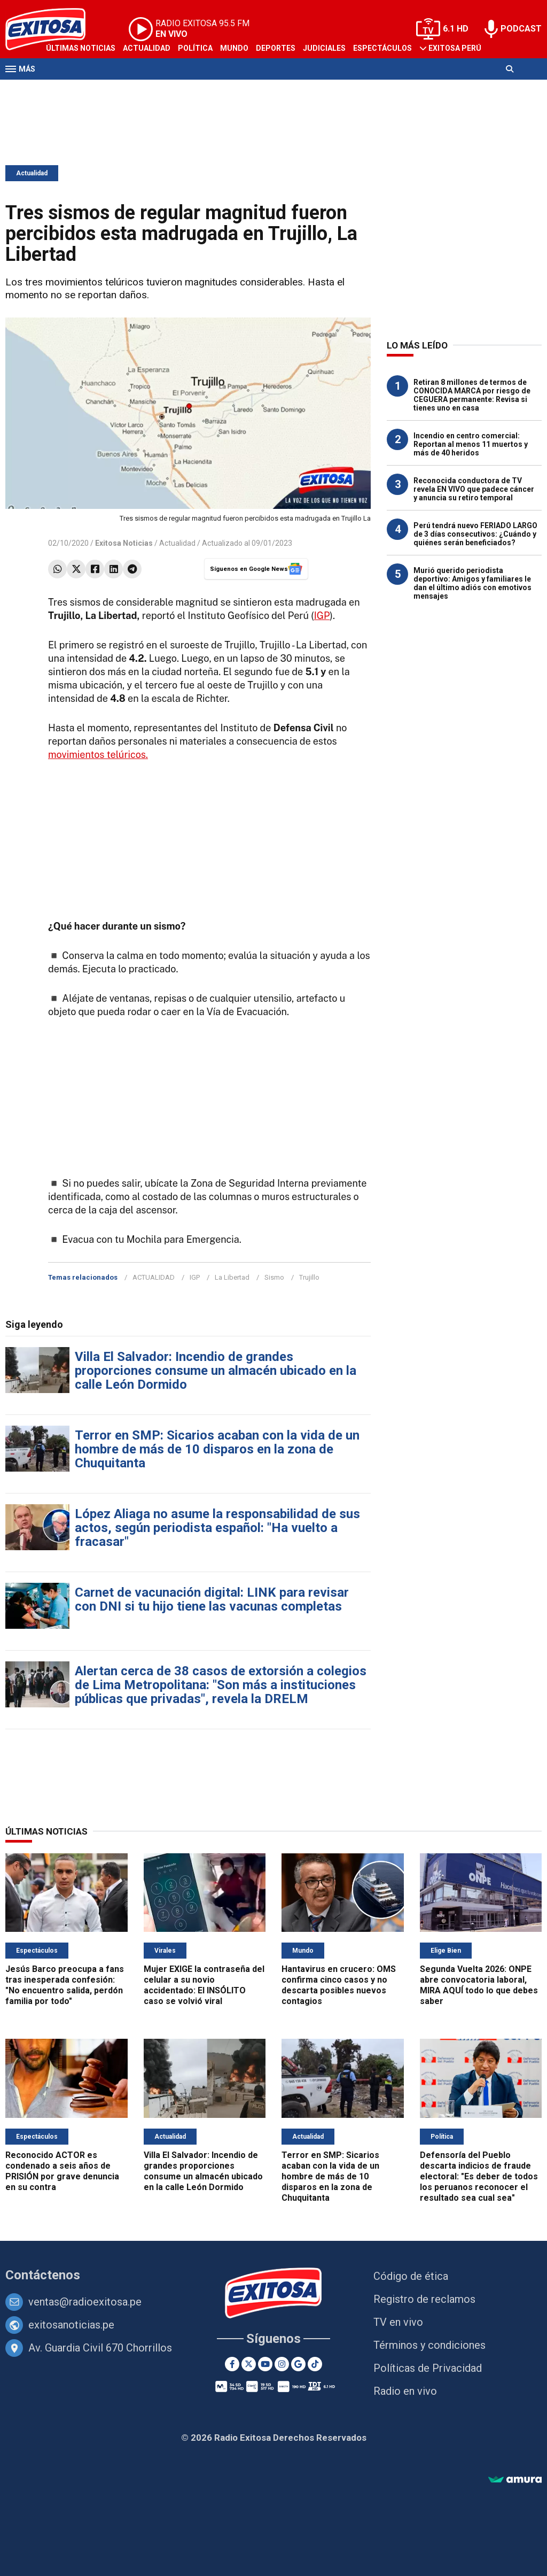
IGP (322, 615)
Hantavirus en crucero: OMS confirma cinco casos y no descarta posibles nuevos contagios (339, 1985)
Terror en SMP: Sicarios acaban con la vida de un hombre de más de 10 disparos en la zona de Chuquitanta (217, 1449)
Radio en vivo (405, 2391)
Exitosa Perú (454, 48)
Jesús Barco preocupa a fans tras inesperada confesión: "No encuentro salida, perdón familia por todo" (64, 1985)
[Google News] (298, 2364)
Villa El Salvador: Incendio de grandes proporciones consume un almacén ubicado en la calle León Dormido (215, 1370)
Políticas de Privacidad (427, 2368)
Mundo (234, 48)
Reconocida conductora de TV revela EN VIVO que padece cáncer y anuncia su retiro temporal (473, 489)
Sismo (274, 1277)
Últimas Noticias (80, 48)
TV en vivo (398, 2322)
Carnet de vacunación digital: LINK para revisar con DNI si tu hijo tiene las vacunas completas (212, 1599)
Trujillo (309, 1277)
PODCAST (521, 29)
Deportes (275, 48)
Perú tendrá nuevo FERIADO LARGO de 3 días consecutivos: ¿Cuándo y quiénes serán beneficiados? (475, 534)
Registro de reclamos (424, 2299)
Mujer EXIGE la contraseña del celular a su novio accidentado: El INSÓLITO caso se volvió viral (204, 1985)
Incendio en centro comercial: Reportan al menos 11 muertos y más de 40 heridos (470, 444)
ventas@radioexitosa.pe (85, 2301)
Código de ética (410, 2276)
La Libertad (232, 1277)
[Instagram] (282, 2364)
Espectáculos (382, 48)
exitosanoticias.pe (71, 2324)
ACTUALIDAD (153, 1277)
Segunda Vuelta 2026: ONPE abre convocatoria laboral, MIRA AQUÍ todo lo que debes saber (479, 1985)
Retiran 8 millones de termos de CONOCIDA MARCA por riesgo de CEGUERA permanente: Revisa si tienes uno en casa (471, 395)
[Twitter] (248, 2364)
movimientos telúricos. (98, 754)
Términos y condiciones (429, 2345)
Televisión (67, 90)
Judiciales (324, 48)
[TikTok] (315, 2364)
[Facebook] (232, 2364)
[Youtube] (265, 2364)
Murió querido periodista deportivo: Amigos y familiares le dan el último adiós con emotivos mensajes (472, 583)
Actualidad (146, 48)
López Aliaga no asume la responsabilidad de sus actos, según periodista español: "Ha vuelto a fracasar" (217, 1527)
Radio (107, 90)
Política (195, 48)
